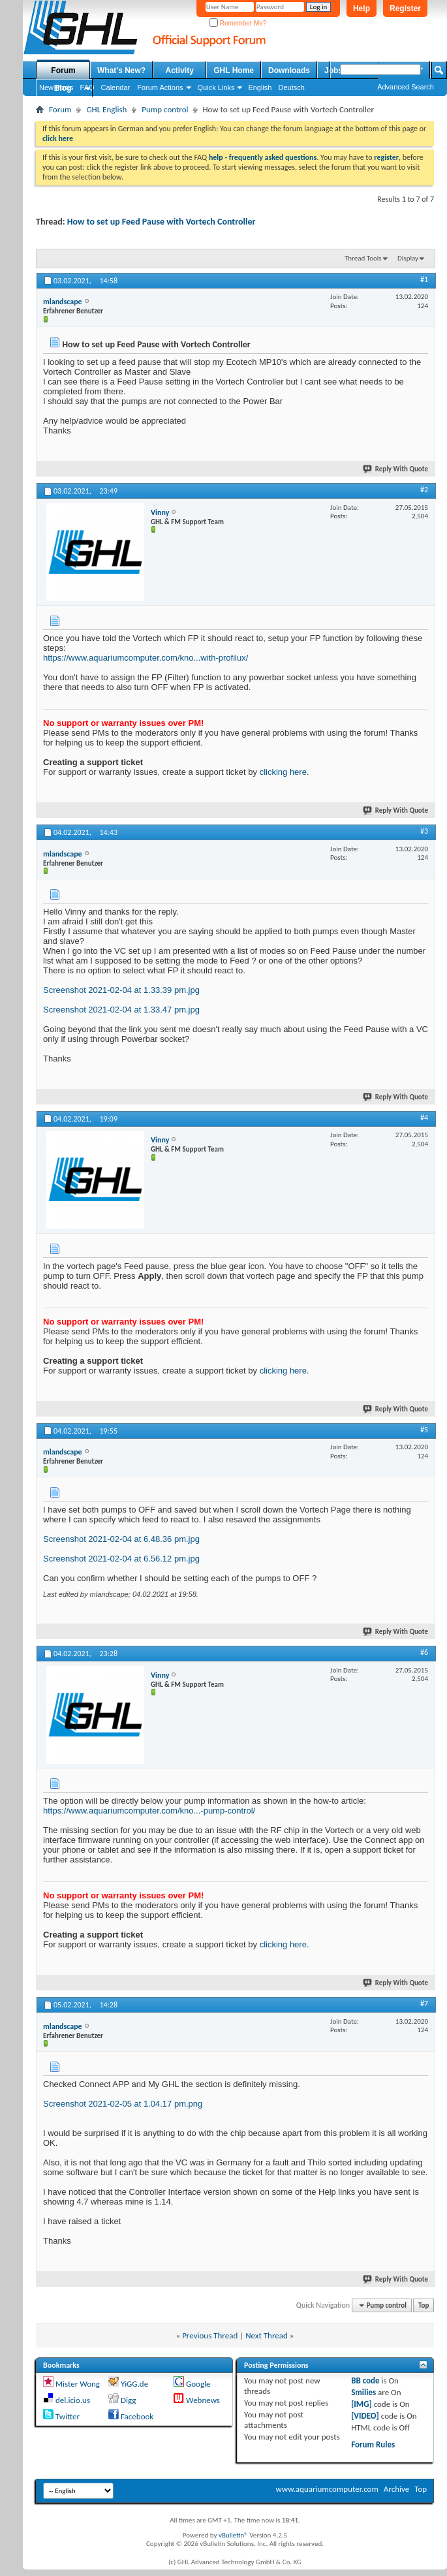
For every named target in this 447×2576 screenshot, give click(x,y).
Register (405, 8)
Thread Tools (363, 258)
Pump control (165, 109)
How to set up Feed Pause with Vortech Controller (161, 221)
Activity (180, 70)
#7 (424, 2003)
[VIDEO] (365, 2416)
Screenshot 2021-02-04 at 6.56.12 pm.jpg (121, 1558)
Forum (63, 70)
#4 (424, 1117)
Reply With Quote (396, 469)
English (259, 87)
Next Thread (266, 2335)
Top (423, 2305)
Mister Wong (77, 2384)
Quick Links (216, 87)
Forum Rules (373, 2444)
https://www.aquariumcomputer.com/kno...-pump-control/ (149, 1810)
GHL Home (233, 70)
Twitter (67, 2416)
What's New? (121, 70)
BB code (365, 2380)
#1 (424, 279)
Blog (63, 88)
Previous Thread (210, 2335)
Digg (128, 2400)
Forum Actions (160, 87)
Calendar (116, 87)
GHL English (106, 109)
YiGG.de (134, 2384)
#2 (424, 489)
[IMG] (361, 2404)
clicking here (283, 772)
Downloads (289, 70)
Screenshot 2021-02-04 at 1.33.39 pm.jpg (121, 990)
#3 (424, 831)
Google (198, 2384)
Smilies (363, 2392)
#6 (424, 1652)
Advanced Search (405, 87)
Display (407, 258)
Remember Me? (237, 23)
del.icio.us (72, 2400)
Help (361, 8)
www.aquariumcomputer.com (326, 2489)
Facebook (137, 2416)
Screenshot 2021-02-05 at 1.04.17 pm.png (122, 2104)
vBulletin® (233, 2535)
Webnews (203, 2400)
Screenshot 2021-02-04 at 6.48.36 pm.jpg (121, 1539)
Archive (396, 2489)
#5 (424, 1429)
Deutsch (291, 87)
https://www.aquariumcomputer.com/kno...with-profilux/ (145, 658)
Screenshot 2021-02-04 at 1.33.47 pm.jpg (121, 1009)
